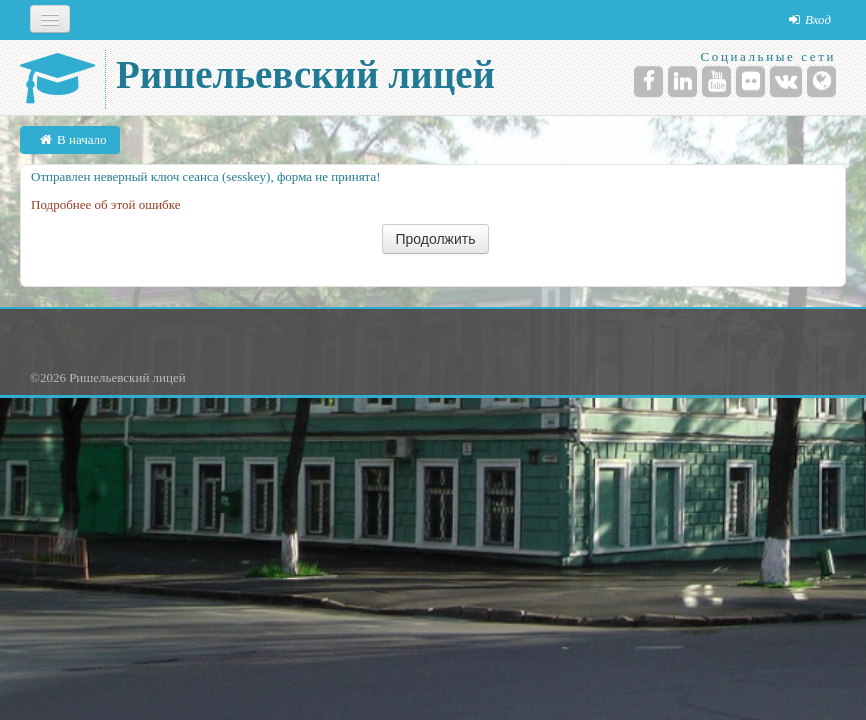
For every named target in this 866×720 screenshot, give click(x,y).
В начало (82, 139)
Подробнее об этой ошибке (106, 204)
